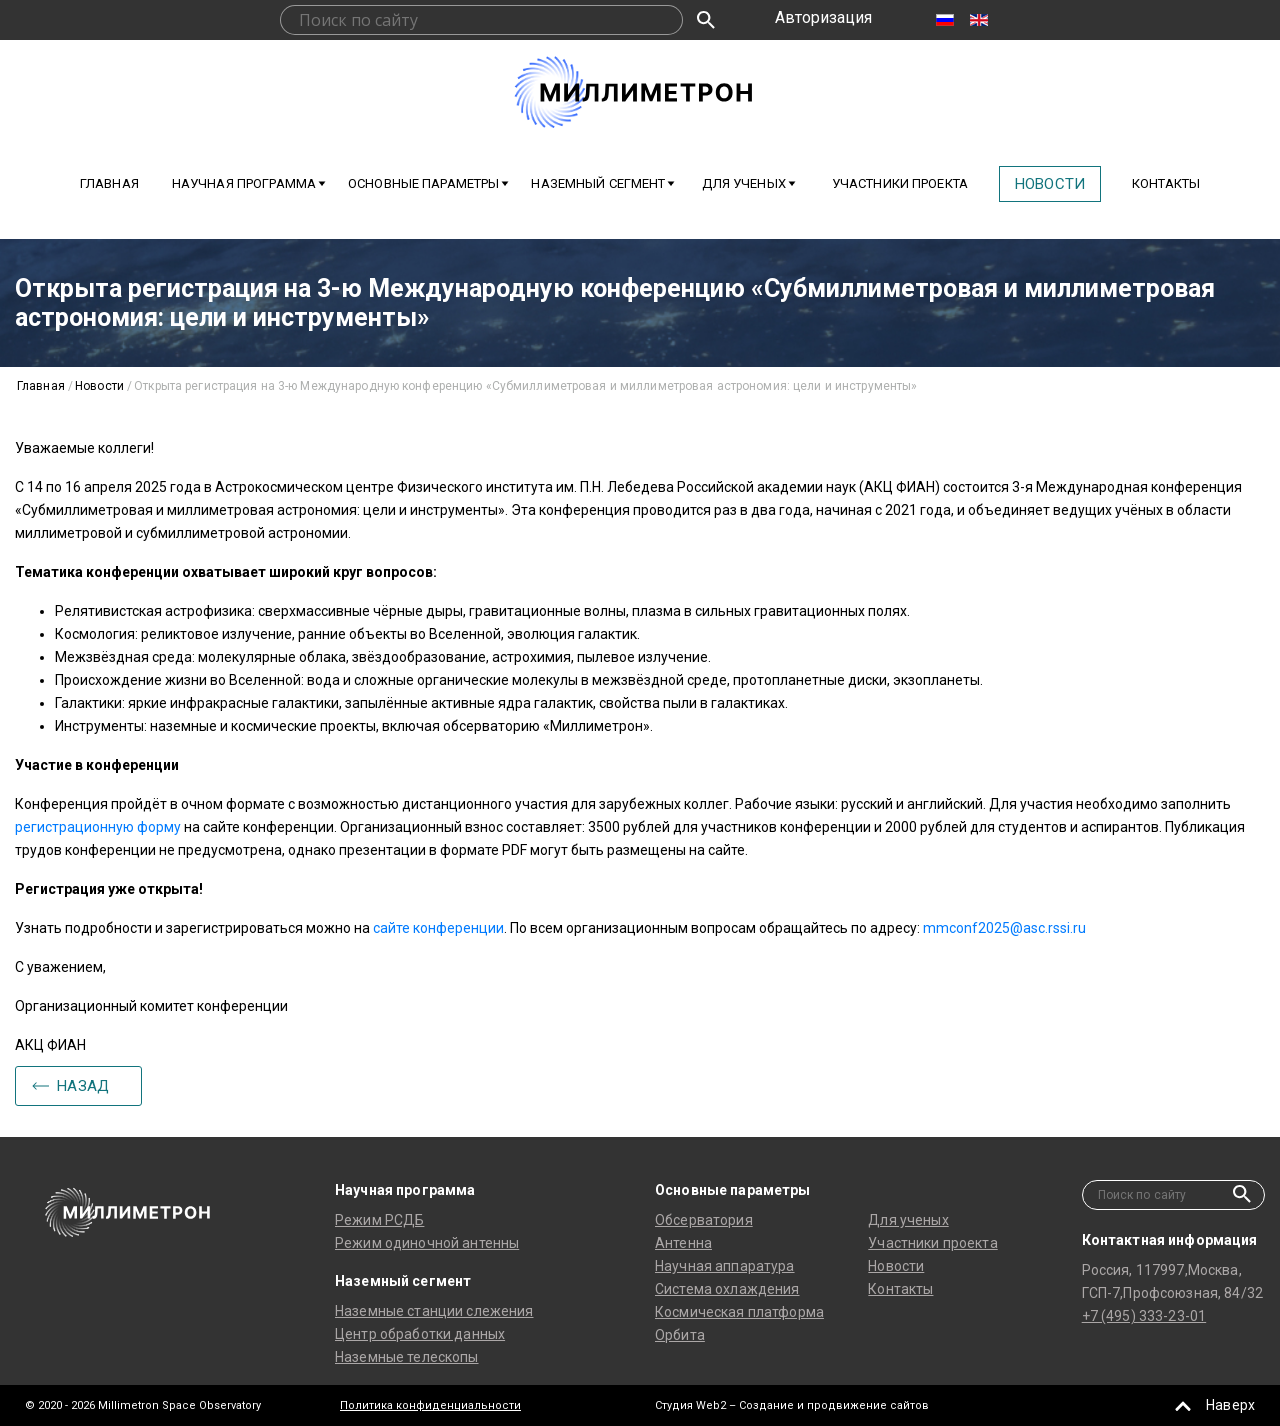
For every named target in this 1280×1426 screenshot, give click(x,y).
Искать (706, 20)
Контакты (1166, 183)
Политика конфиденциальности (430, 1405)
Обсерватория (704, 1220)
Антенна (683, 1243)
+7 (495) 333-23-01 (1144, 1316)
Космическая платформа (739, 1312)
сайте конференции (438, 928)
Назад (83, 1086)
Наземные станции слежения (434, 1311)
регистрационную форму (98, 827)
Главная (109, 183)
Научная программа (244, 183)
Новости (1050, 184)
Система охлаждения (727, 1289)
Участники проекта (900, 183)
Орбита (680, 1335)
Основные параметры (423, 183)
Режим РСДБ (379, 1220)
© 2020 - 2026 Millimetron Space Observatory (143, 1405)
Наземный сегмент (598, 183)
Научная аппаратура (725, 1266)
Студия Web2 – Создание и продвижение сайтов (792, 1405)
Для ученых (908, 1220)
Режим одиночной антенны (427, 1243)
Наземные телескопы (407, 1357)
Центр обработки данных (420, 1334)
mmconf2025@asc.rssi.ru (1004, 928)
